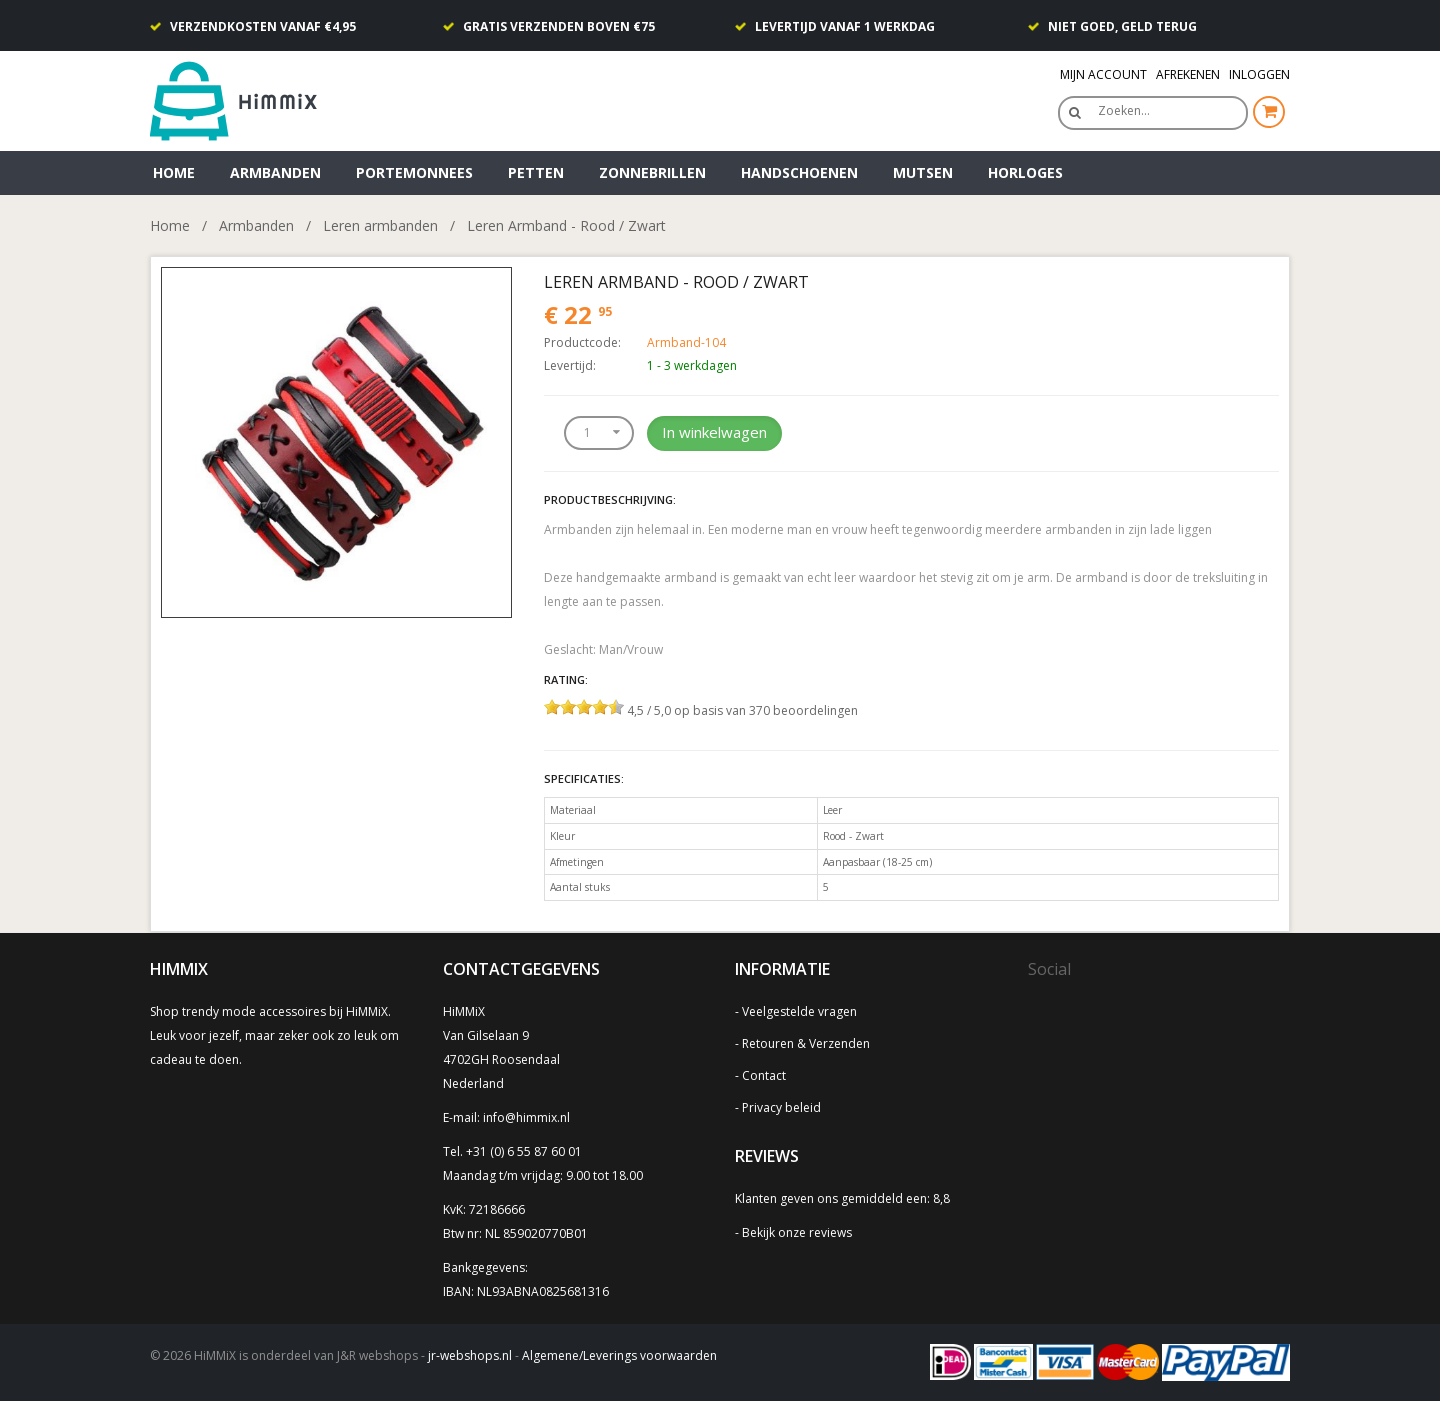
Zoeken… (1124, 110)
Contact (764, 1075)
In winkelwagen (714, 432)
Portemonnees (414, 172)
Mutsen (923, 172)
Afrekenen (1188, 74)
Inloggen (1259, 74)
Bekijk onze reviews (797, 1232)
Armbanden (275, 172)
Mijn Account (1103, 74)
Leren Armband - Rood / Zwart (566, 225)
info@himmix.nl (526, 1117)
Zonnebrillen (652, 172)
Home (174, 172)
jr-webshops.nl (470, 1355)
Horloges (1025, 172)
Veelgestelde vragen (799, 1011)
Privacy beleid (781, 1107)
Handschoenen (799, 172)
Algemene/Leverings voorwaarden (619, 1355)
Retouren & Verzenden (806, 1043)
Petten (536, 172)
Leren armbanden (380, 225)
